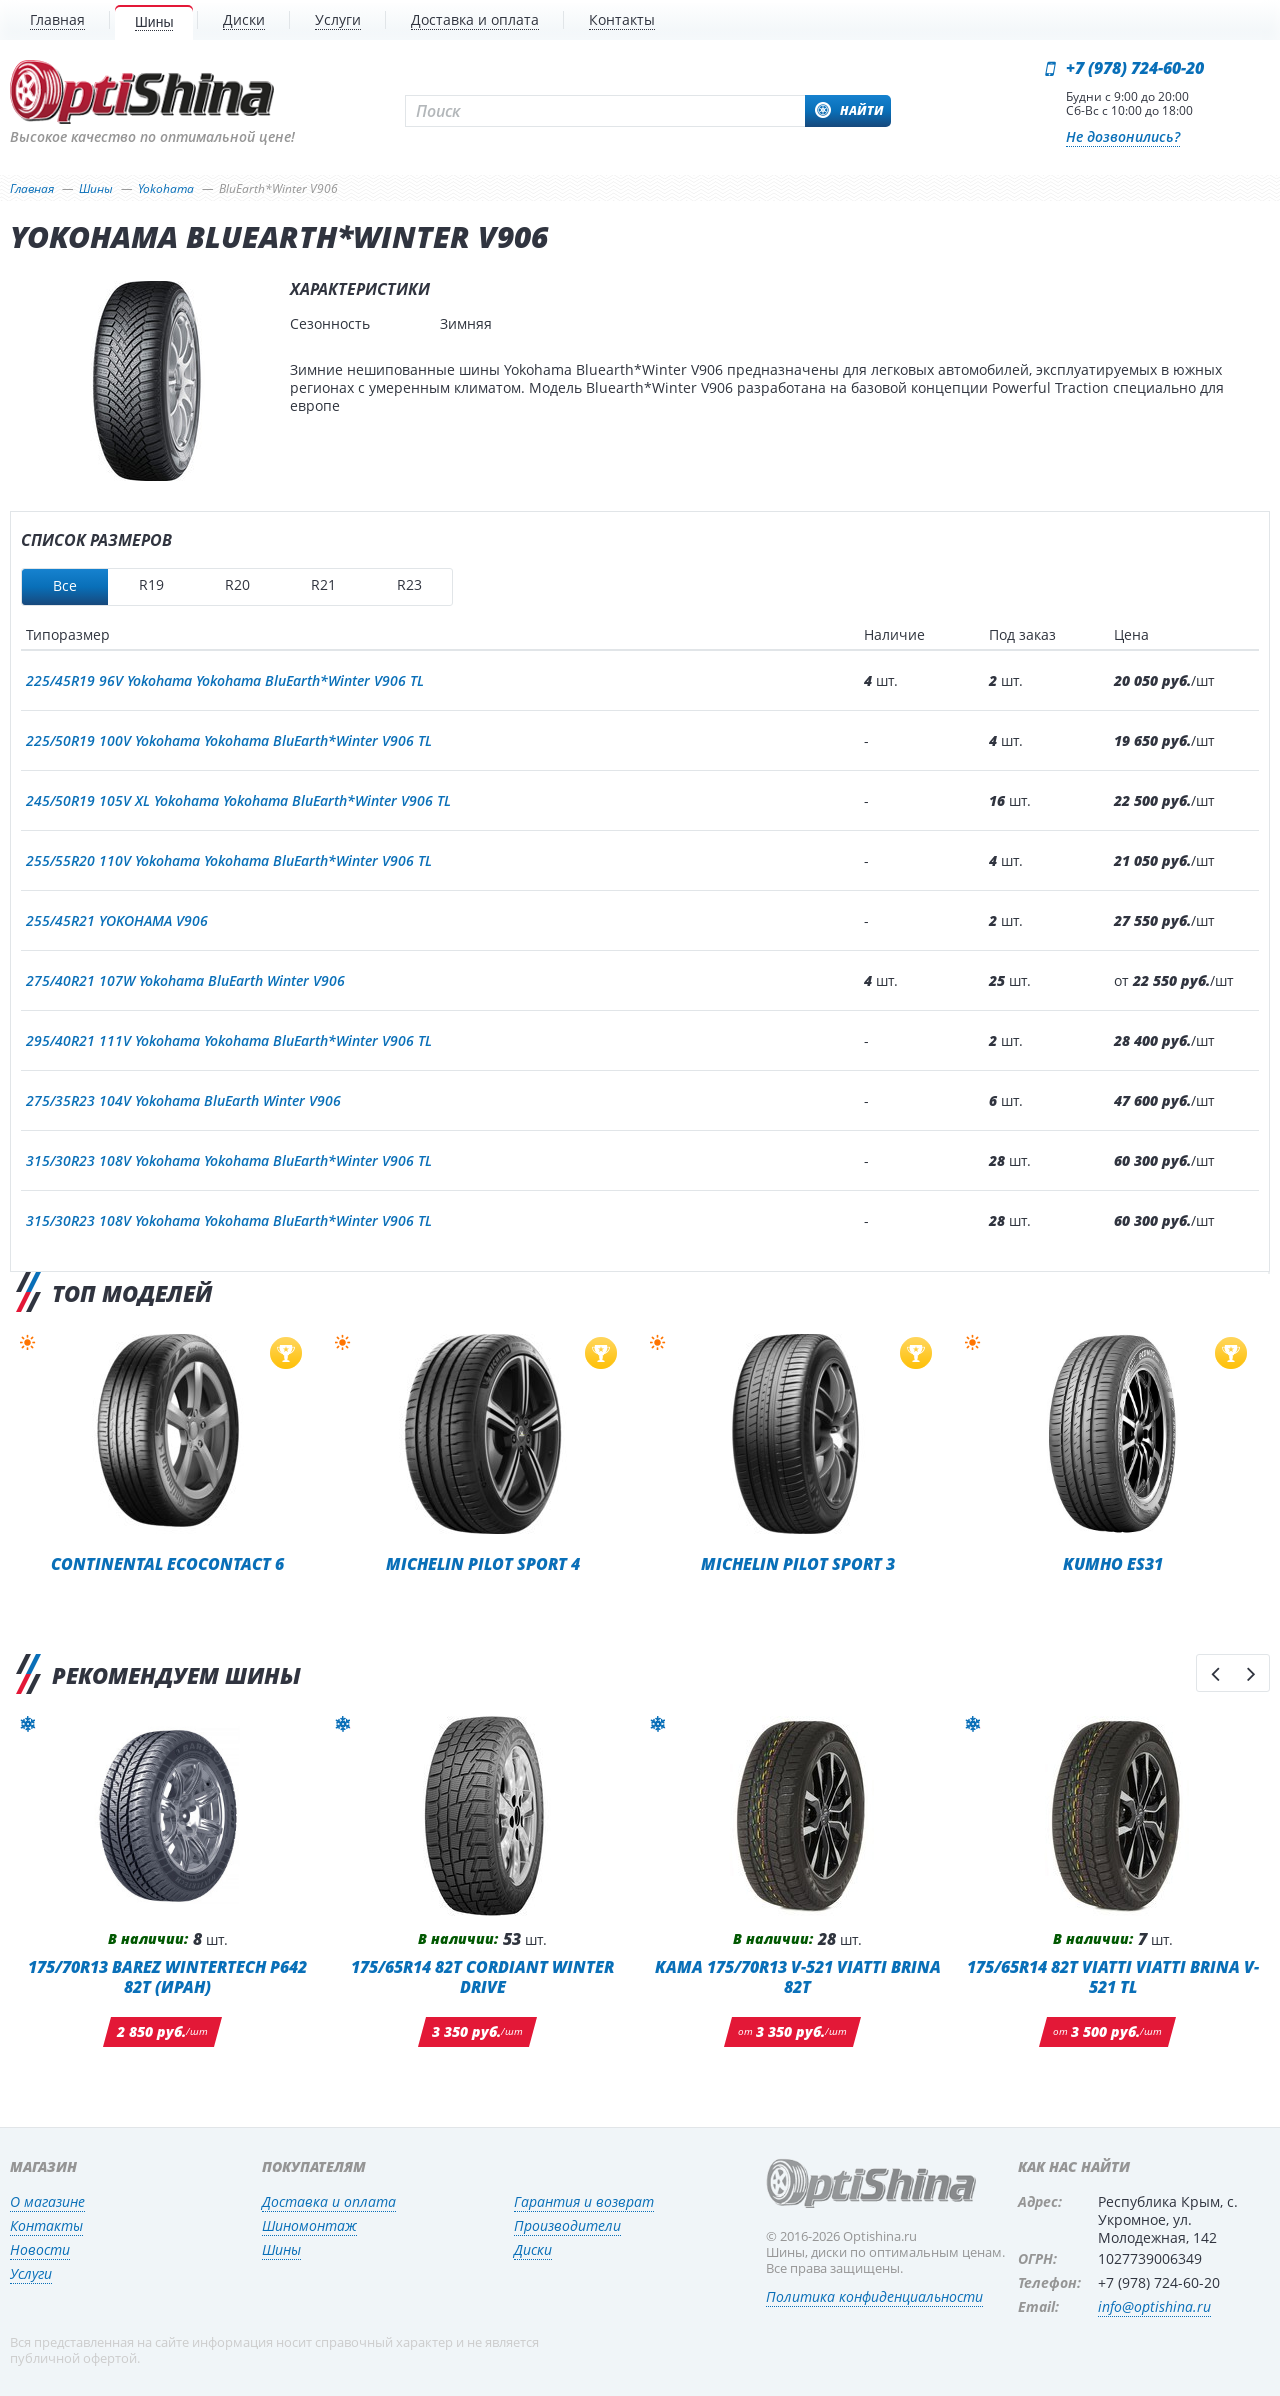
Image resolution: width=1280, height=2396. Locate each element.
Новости (40, 2249)
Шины (281, 2249)
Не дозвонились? (1123, 136)
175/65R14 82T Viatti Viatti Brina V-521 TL (1113, 1976)
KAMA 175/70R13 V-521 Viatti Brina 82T (798, 1976)
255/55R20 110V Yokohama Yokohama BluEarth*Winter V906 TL (229, 860)
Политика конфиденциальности (874, 2296)
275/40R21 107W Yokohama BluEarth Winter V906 (185, 980)
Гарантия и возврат (584, 2201)
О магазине (47, 2201)
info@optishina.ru (1154, 2306)
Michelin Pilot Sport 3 (798, 1563)
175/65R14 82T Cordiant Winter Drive (482, 1976)
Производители (567, 2225)
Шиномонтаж (309, 2225)
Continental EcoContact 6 (167, 1563)
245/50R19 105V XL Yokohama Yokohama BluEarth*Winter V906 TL (238, 800)
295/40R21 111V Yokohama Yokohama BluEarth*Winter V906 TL (229, 1040)
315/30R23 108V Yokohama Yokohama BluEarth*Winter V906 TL (229, 1160)
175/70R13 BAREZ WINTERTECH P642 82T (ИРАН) (167, 1976)
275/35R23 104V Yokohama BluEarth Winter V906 (183, 1100)
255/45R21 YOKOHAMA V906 (117, 920)
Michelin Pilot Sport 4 (483, 1563)
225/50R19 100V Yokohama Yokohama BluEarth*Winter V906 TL (229, 740)
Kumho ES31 (1113, 1563)
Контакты (46, 2225)
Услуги (31, 2273)
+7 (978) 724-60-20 (1135, 68)
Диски (533, 2249)
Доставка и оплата (329, 2201)
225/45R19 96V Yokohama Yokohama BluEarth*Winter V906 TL (225, 680)
